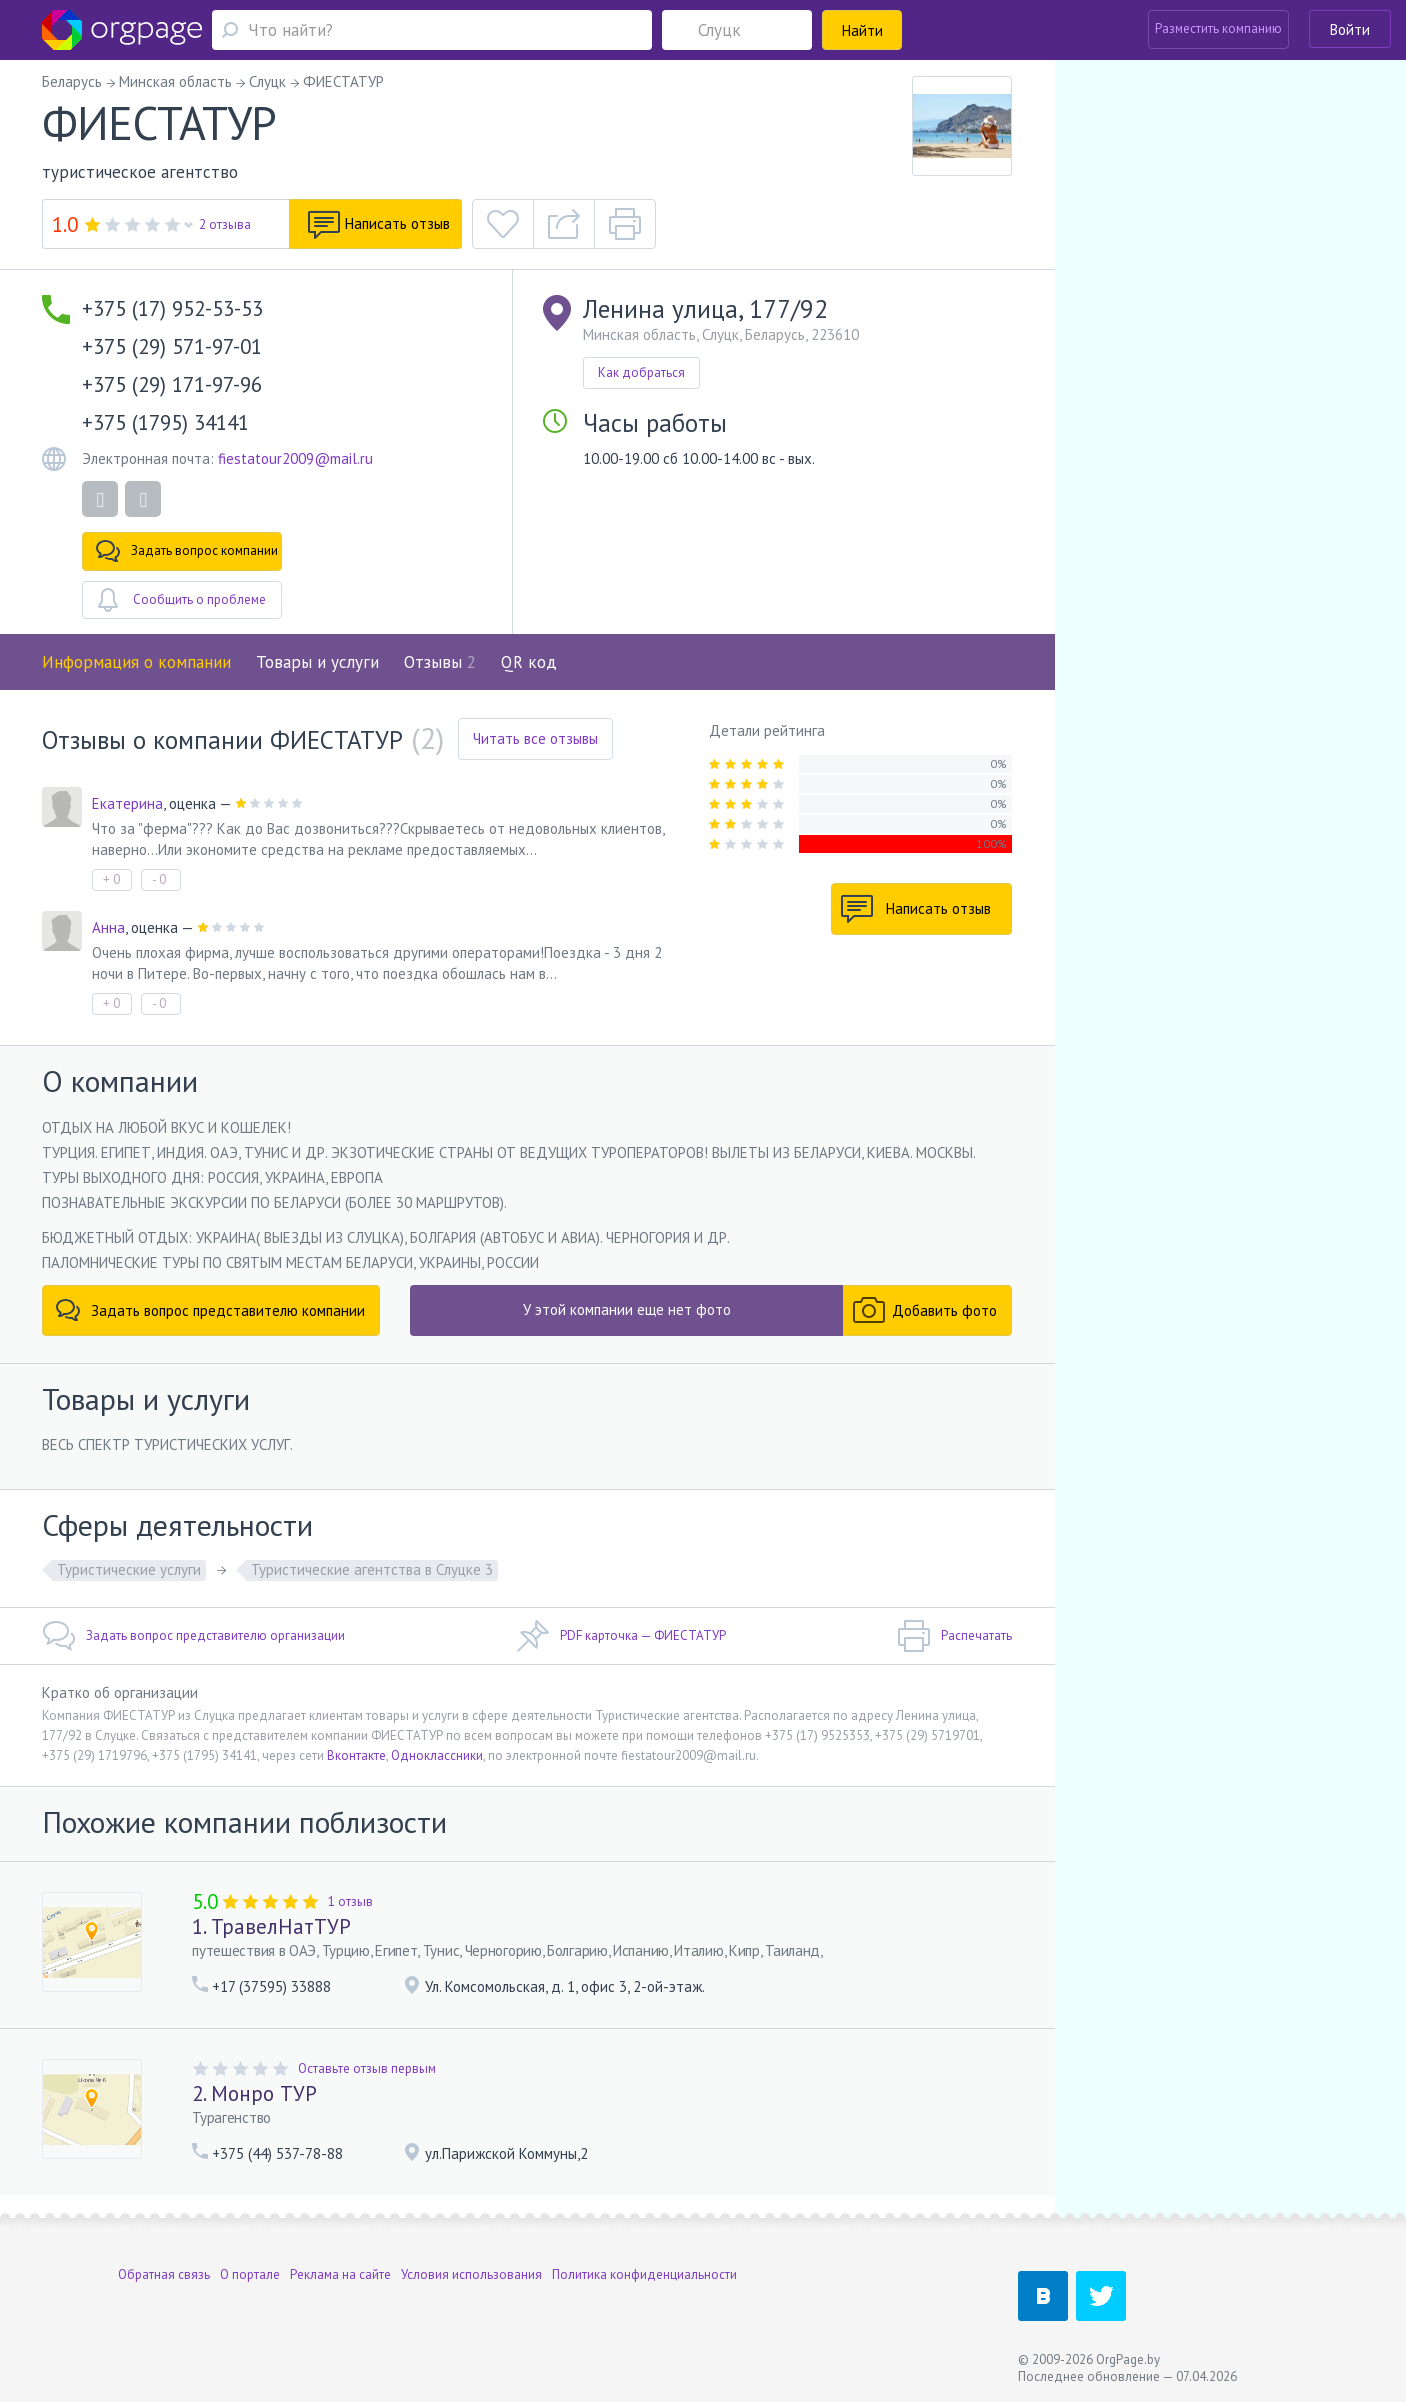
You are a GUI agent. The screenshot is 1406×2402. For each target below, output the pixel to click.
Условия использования (471, 2274)
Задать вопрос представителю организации (193, 1636)
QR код (529, 662)
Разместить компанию (1218, 28)
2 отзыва (225, 224)
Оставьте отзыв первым (367, 2068)
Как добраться (641, 372)
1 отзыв (350, 1901)
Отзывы (440, 662)
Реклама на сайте (340, 2274)
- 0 (159, 879)
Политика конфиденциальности (644, 2274)
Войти (1350, 29)
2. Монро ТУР (254, 2093)
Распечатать (954, 1636)
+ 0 (111, 879)
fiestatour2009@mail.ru (295, 458)
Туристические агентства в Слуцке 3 (372, 1569)
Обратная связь (164, 2274)
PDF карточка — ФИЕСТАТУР (621, 1636)
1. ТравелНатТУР (271, 1926)
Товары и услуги (317, 662)
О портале (250, 2274)
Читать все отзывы (535, 738)
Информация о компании (136, 662)
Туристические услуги (129, 1569)
